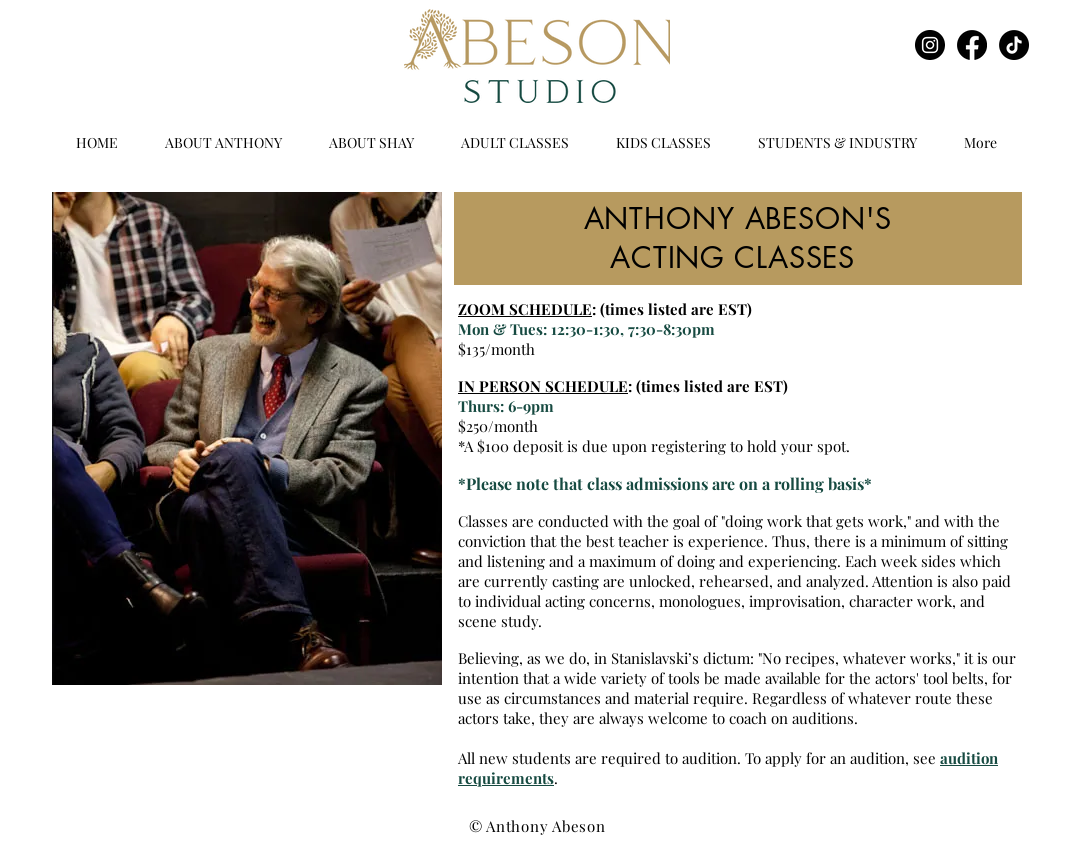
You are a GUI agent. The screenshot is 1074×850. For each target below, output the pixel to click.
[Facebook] (972, 45)
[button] (514, 143)
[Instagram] (930, 45)
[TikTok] (1014, 45)
